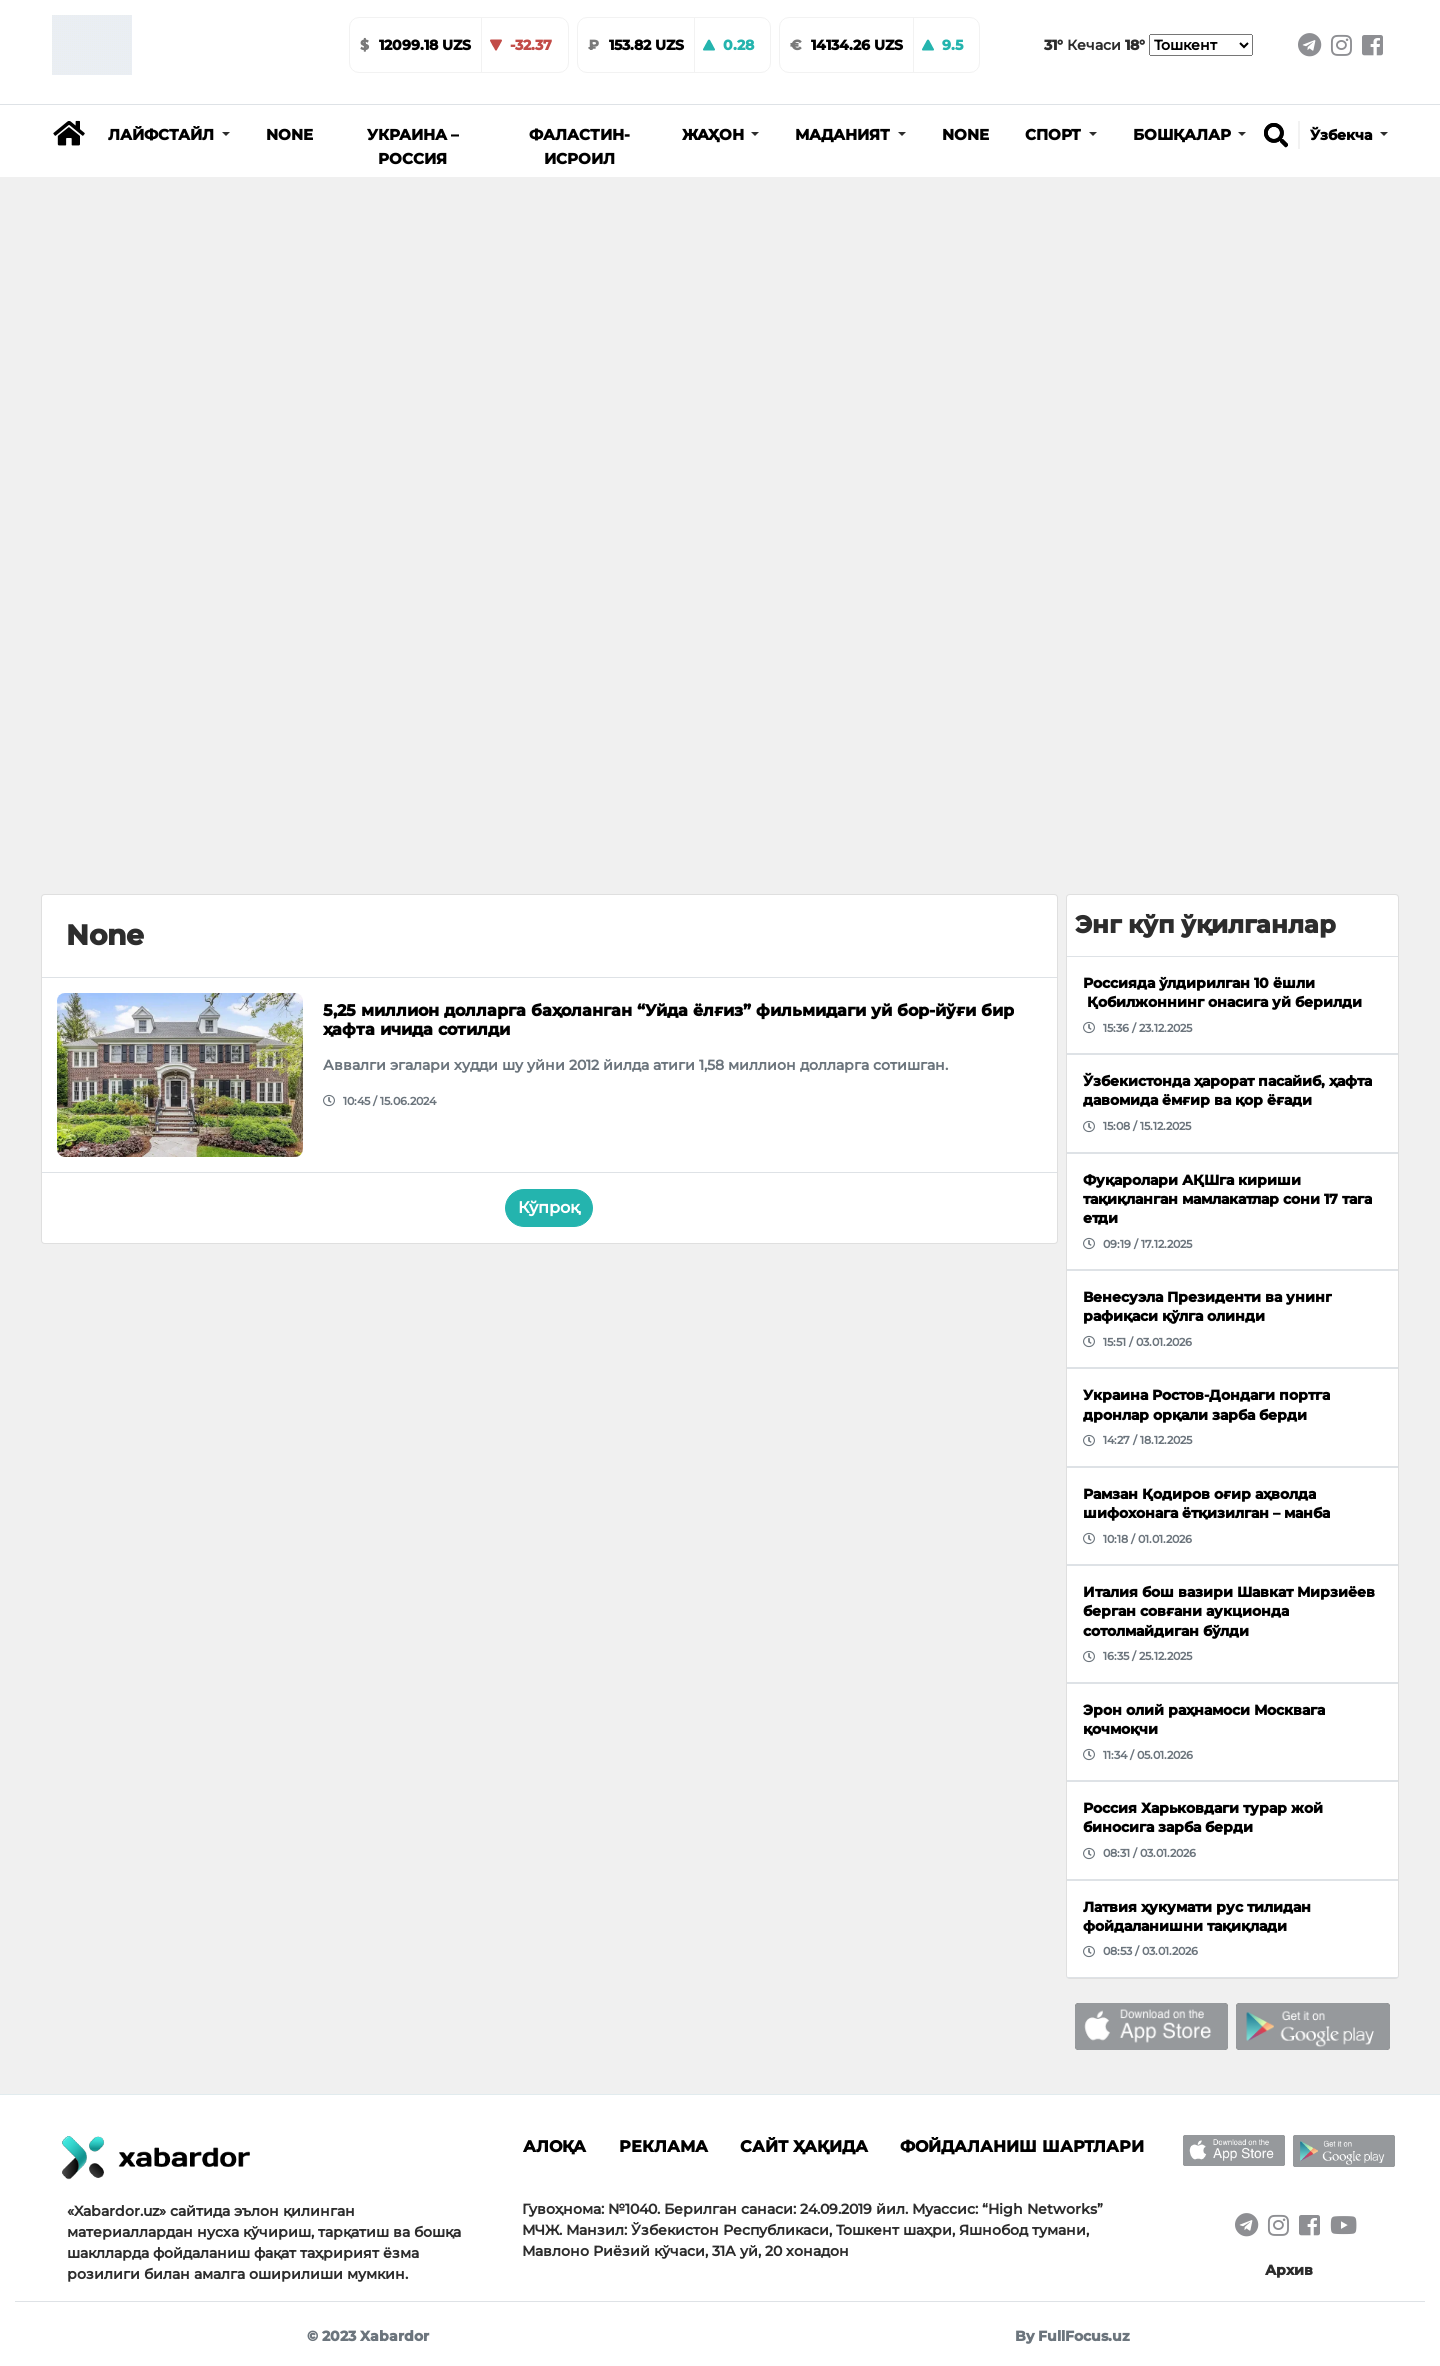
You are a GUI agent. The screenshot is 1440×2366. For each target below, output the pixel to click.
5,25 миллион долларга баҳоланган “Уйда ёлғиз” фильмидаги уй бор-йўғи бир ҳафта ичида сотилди (668, 1020)
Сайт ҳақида (804, 2146)
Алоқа (554, 2146)
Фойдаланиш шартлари (1022, 2146)
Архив (1289, 2270)
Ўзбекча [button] (1343, 135)
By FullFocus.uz (1072, 2336)
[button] (169, 135)
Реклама (663, 2146)
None (289, 135)
